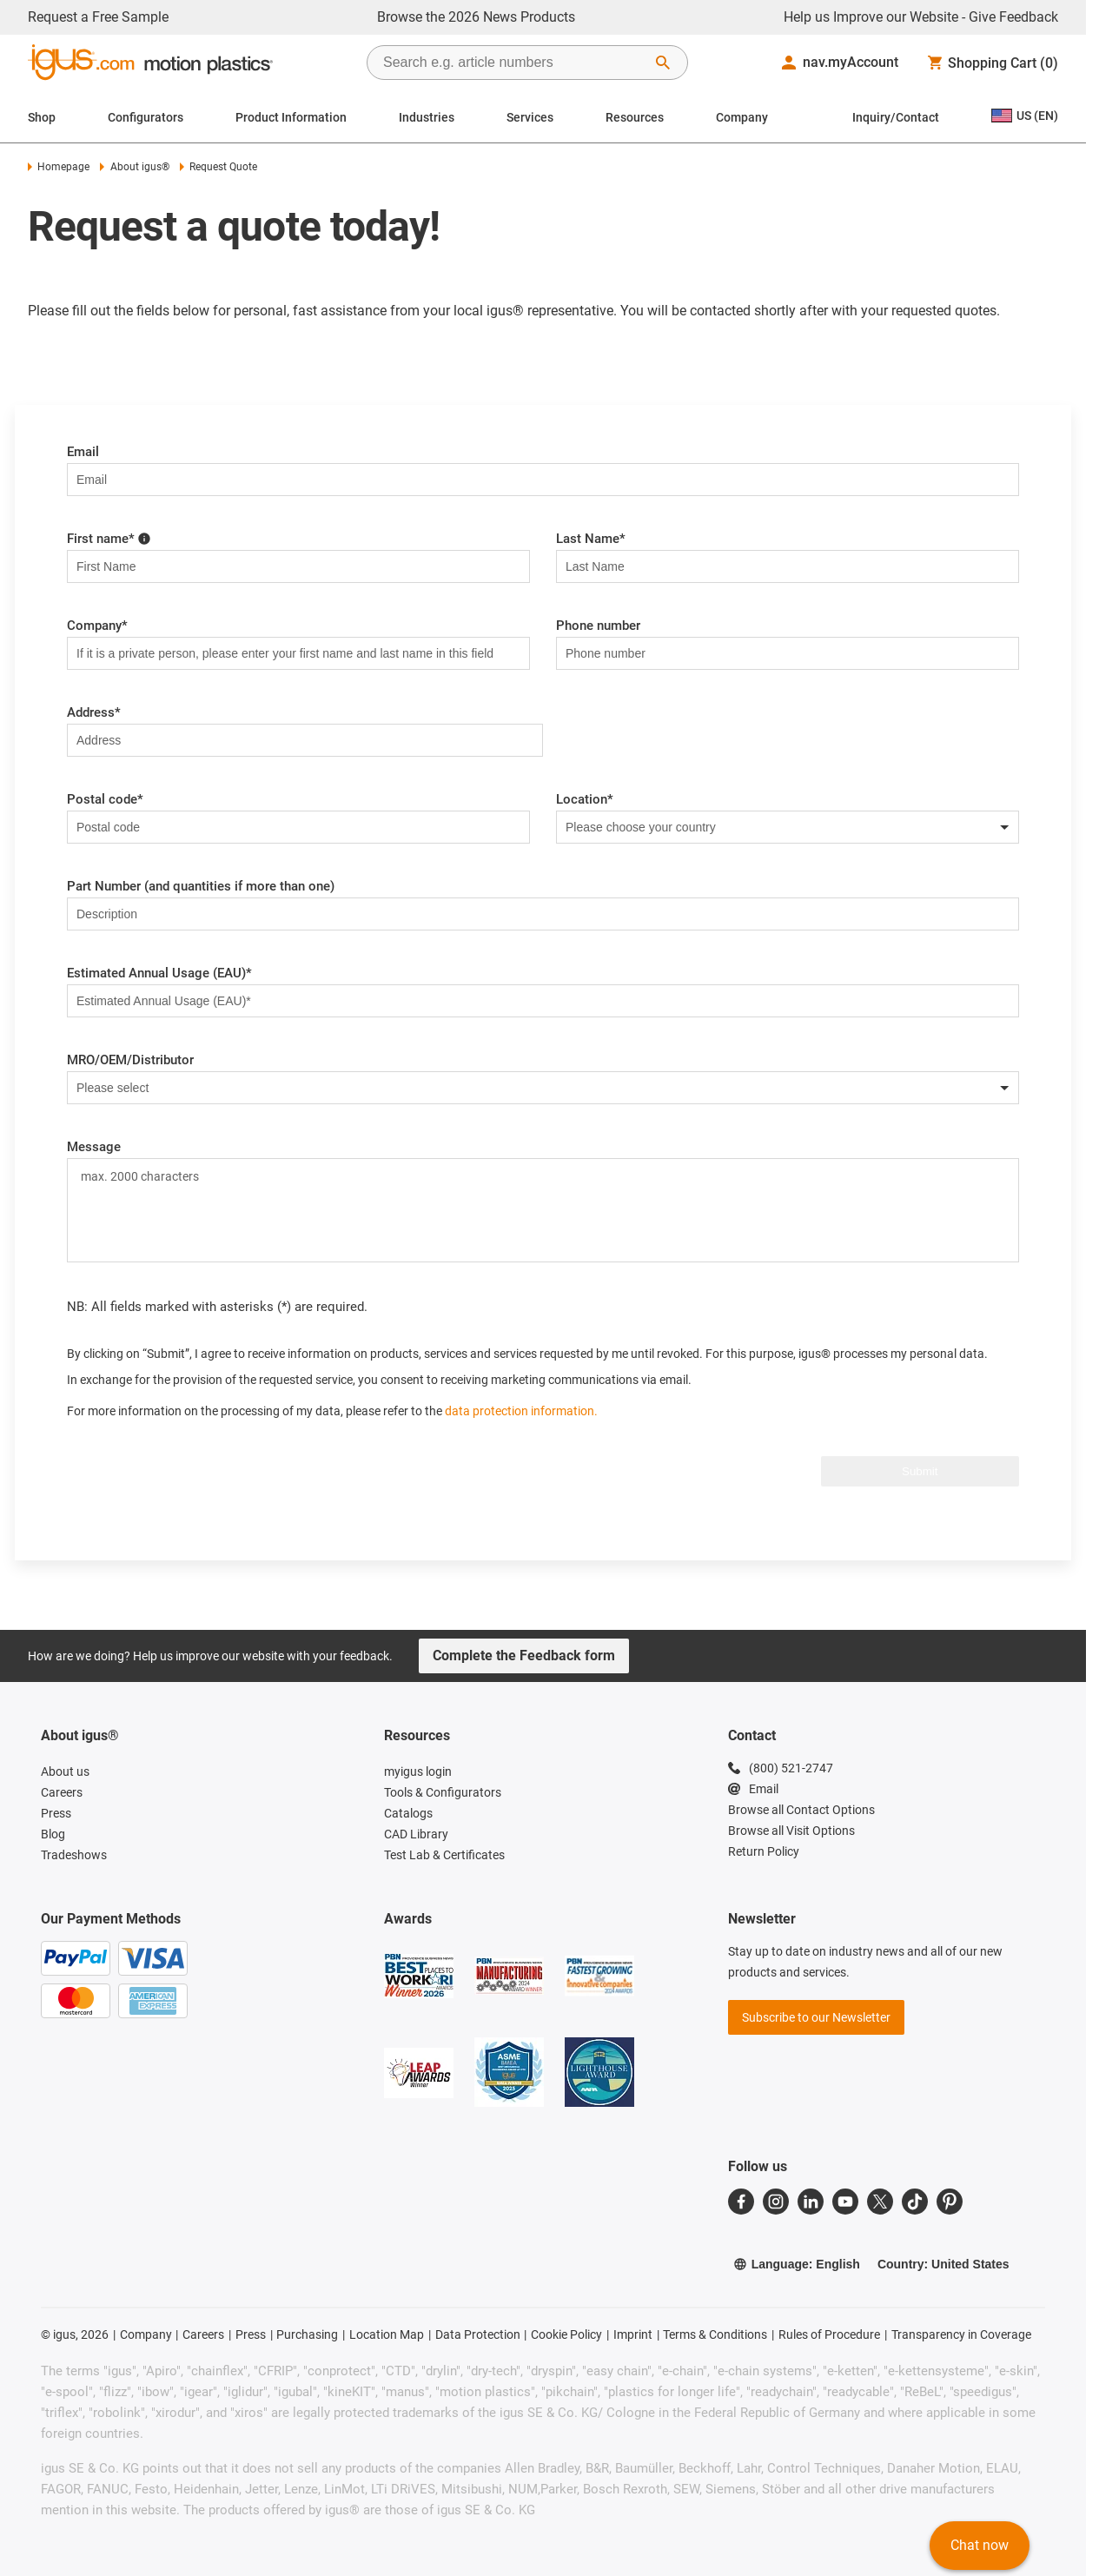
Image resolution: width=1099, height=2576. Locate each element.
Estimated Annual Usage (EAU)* (159, 973)
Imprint (632, 2334)
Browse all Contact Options (801, 1810)
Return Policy (763, 1851)
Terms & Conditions (715, 2334)
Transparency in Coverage (961, 2334)
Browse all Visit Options (791, 1831)
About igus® (134, 167)
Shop (42, 117)
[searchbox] (513, 62)
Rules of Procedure (829, 2334)
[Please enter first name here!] (144, 538)
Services (529, 117)
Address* (94, 712)
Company (742, 117)
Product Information (291, 117)
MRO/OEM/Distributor (130, 1060)
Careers (203, 2334)
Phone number (598, 625)
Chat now (979, 2545)
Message (94, 1147)
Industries (426, 117)
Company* (97, 625)
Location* (584, 799)
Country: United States (943, 2264)
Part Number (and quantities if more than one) (200, 886)
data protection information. (521, 1411)
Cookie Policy (566, 2334)
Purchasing (307, 2334)
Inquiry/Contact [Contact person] (895, 117)
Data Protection (477, 2334)
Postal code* (105, 799)
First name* (108, 538)
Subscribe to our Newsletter (816, 2017)
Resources (635, 117)
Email (83, 452)
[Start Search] (662, 62)
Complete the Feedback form (524, 1655)
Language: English (796, 2264)
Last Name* (591, 538)
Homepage (58, 167)
